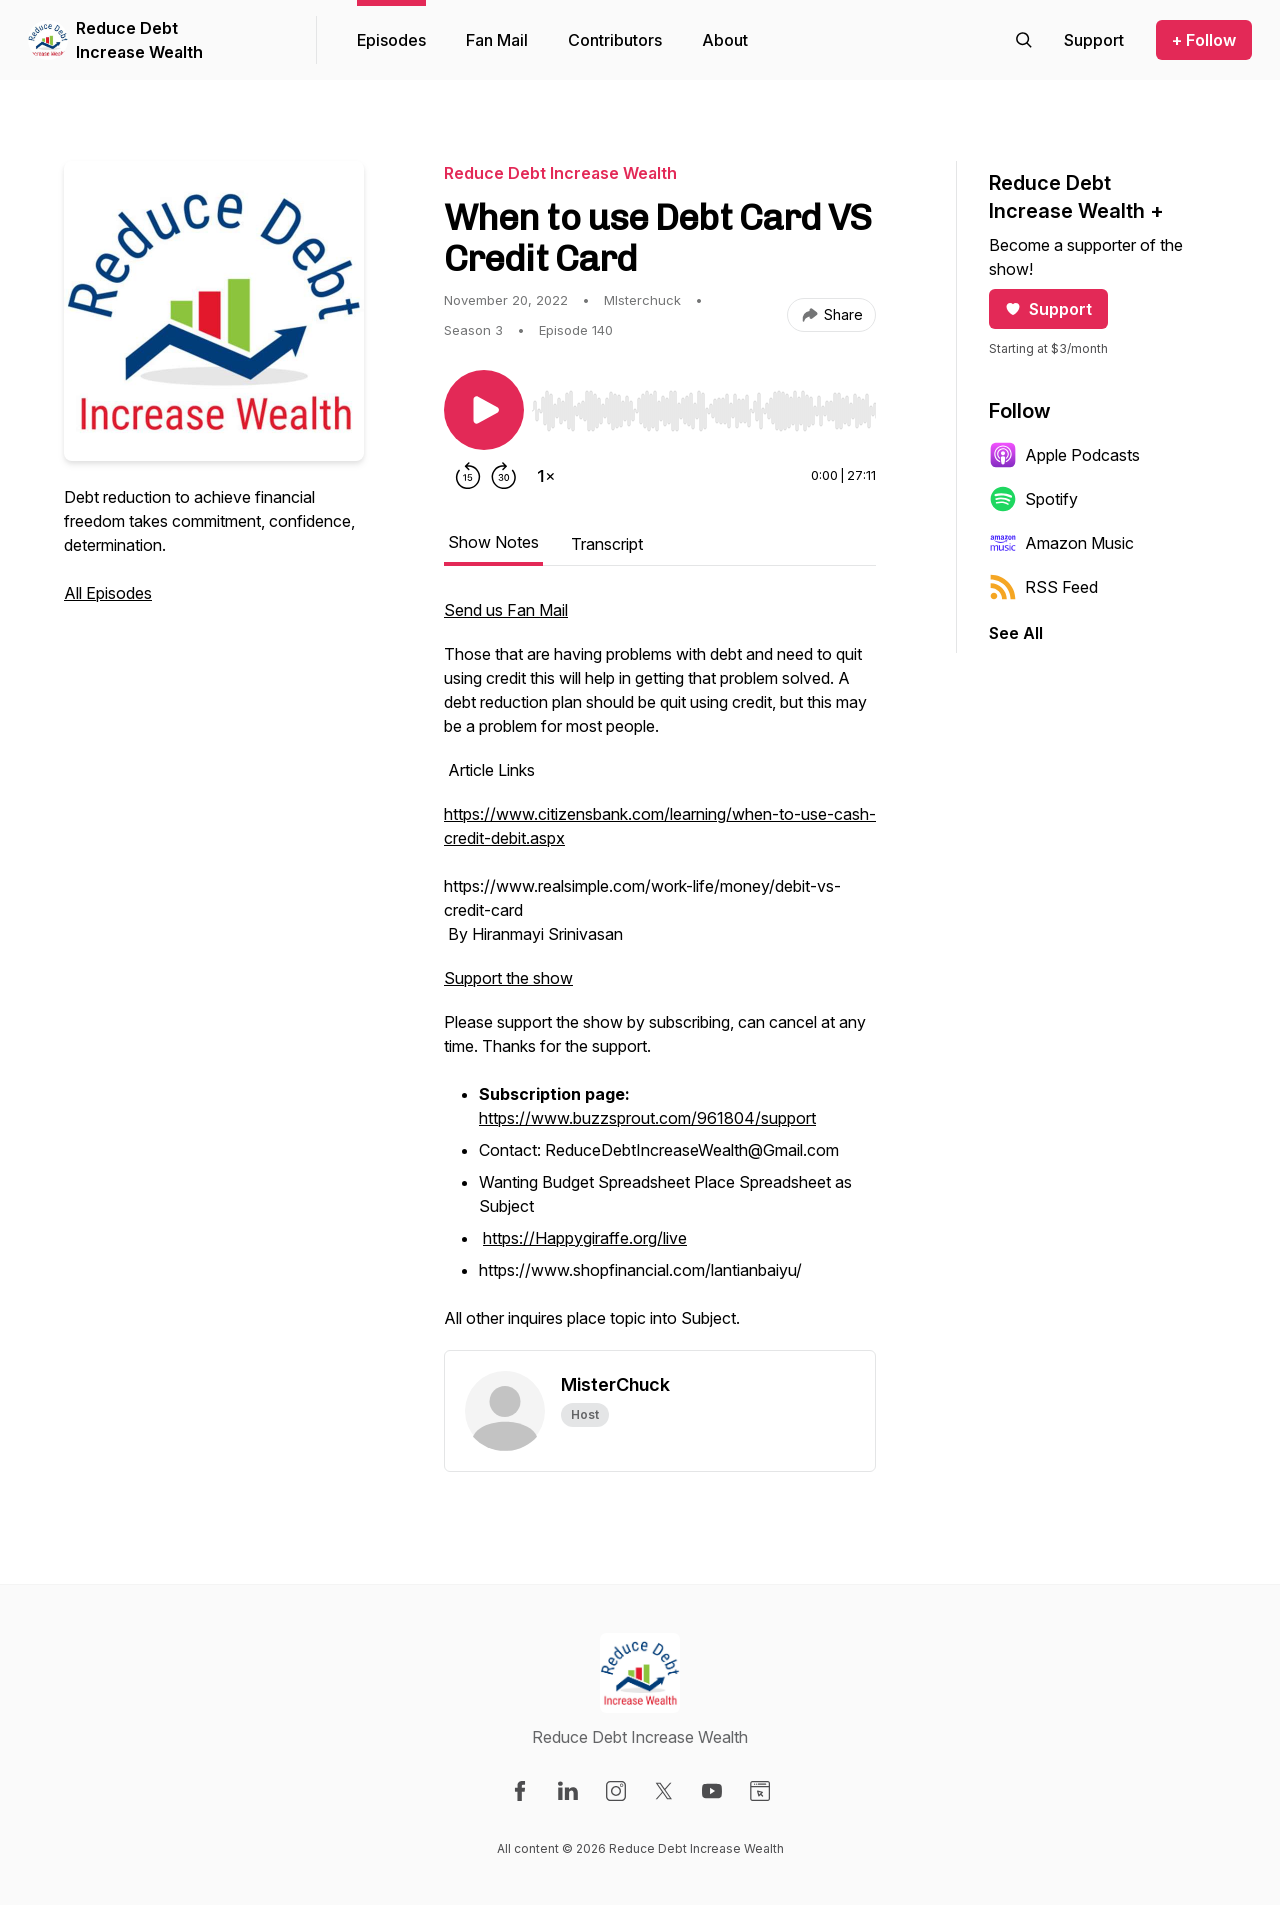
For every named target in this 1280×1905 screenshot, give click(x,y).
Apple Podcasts (1064, 455)
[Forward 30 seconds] (504, 476)
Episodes (391, 40)
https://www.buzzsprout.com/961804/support (647, 1118)
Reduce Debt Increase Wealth (139, 40)
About (725, 40)
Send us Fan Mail (506, 610)
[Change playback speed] (546, 476)
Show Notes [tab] (493, 542)
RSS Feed (1043, 587)
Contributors (615, 40)
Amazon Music (1061, 543)
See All (1016, 633)
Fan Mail (497, 40)
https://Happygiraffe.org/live (585, 1238)
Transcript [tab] (607, 544)
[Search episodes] (1024, 40)
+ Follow (1204, 40)
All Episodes (108, 593)
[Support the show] (1094, 40)
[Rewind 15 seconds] (468, 476)
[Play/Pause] (484, 410)
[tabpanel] (660, 974)
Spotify (1033, 499)
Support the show (508, 978)
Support (1048, 309)
